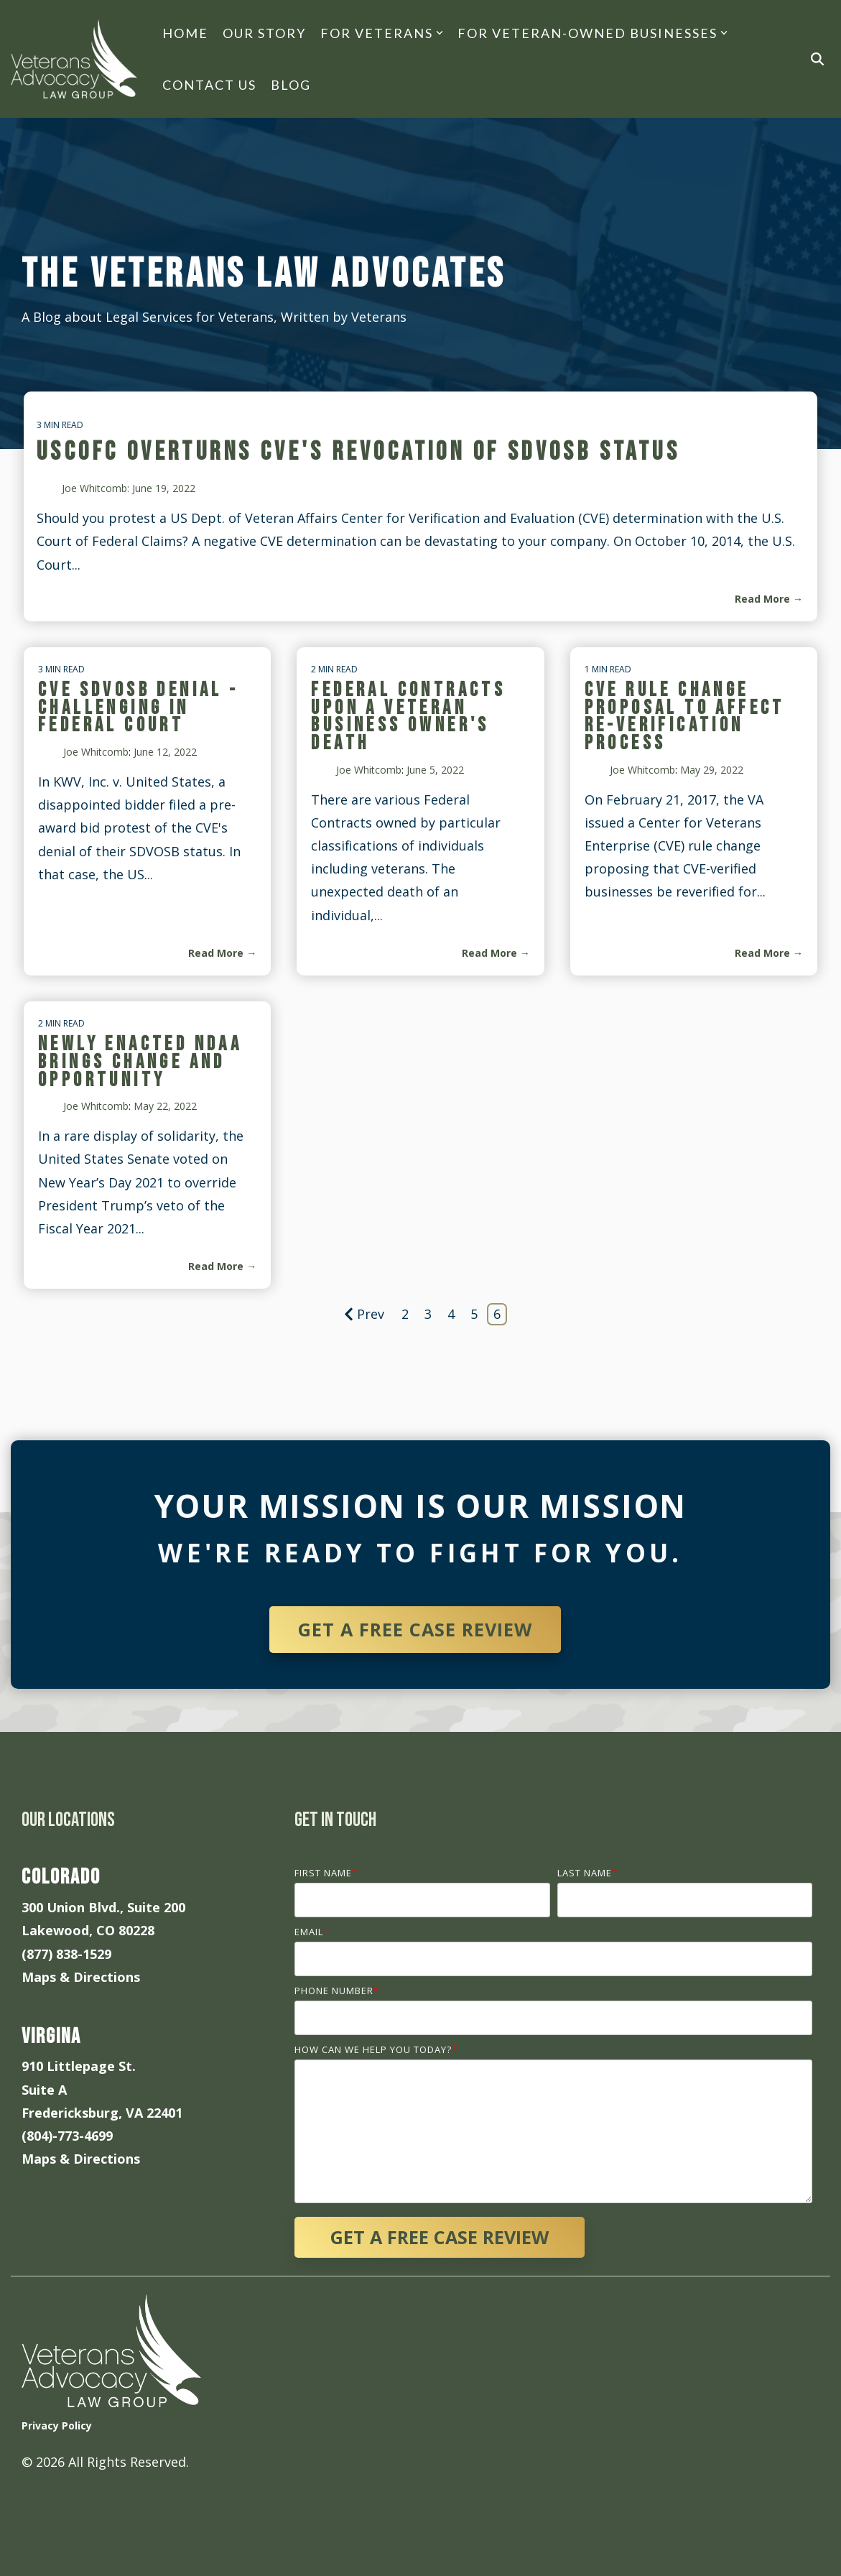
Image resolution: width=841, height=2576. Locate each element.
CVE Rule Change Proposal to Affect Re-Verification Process (685, 716)
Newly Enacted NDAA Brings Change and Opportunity (140, 1061)
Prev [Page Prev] (364, 1313)
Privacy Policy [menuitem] (57, 2425)
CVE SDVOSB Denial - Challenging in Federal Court (138, 707)
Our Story (264, 33)
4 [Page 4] (451, 1313)
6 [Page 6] (497, 1313)
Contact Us (209, 85)
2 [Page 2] (405, 1313)
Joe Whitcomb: (97, 488)
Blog (291, 85)
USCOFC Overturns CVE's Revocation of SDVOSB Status (358, 452)
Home (185, 33)
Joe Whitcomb (96, 752)
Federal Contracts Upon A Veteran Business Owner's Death (408, 716)
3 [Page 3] (428, 1313)
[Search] (817, 59)
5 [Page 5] (474, 1313)
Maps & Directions (81, 1977)
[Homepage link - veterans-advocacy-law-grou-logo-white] (111, 2395)
